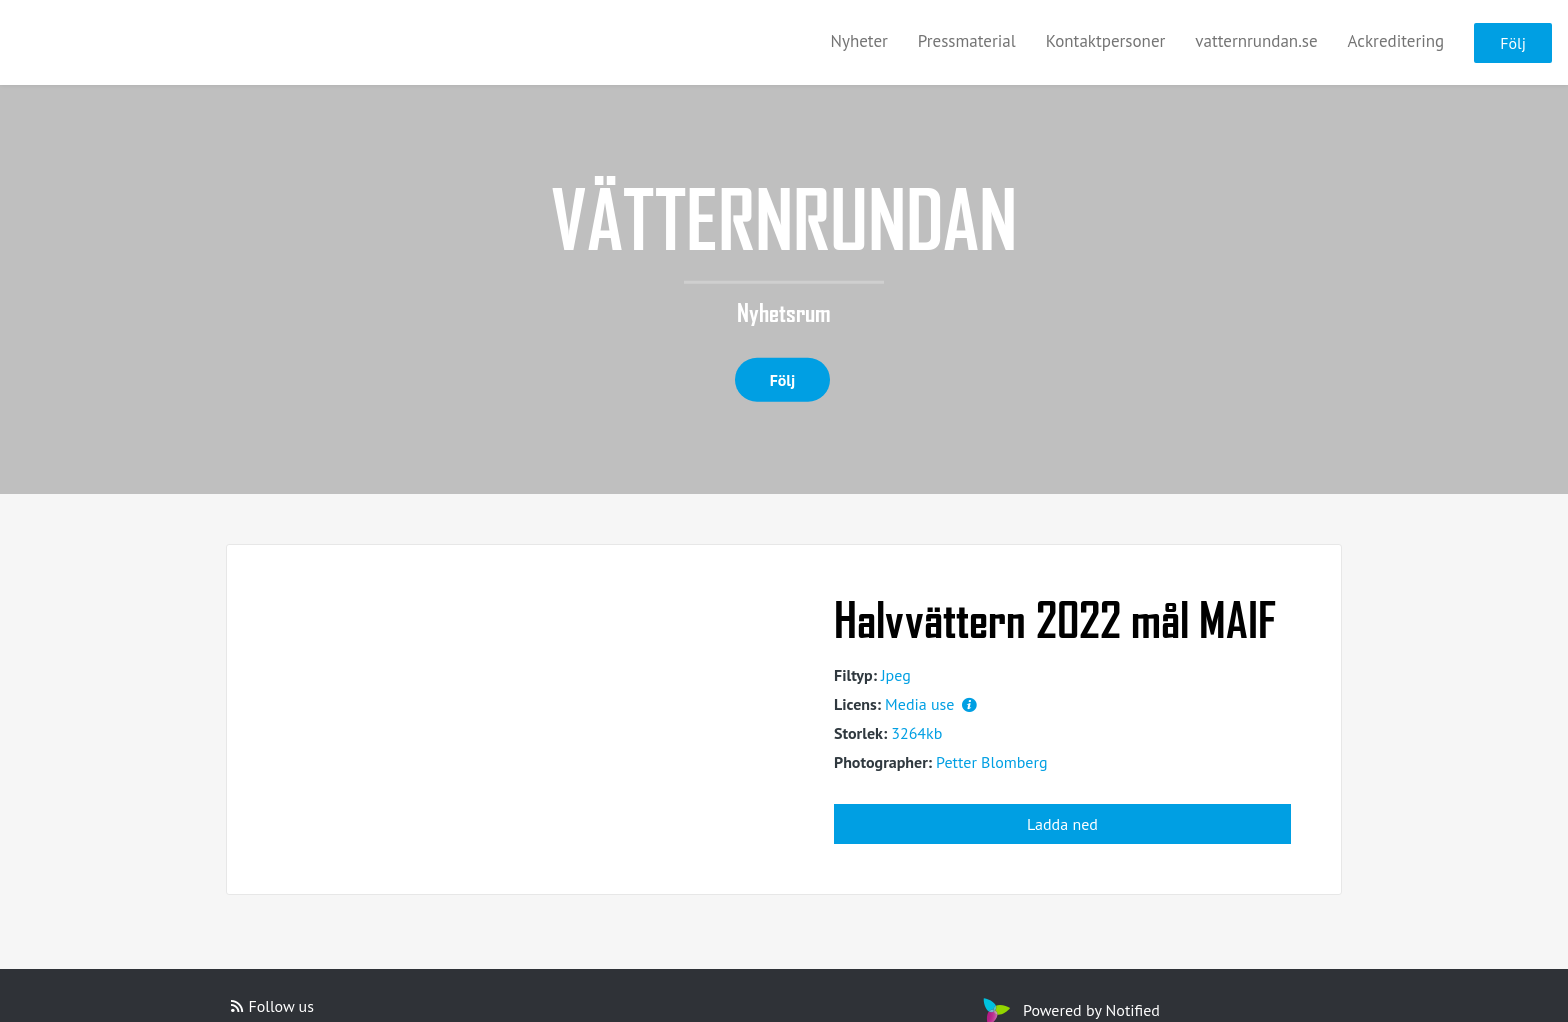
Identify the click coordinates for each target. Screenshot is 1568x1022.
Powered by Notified (1069, 1010)
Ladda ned (1062, 824)
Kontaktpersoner (1106, 41)
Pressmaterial (967, 41)
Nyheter (859, 41)
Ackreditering (1396, 41)
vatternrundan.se (1256, 41)
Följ (1513, 43)
